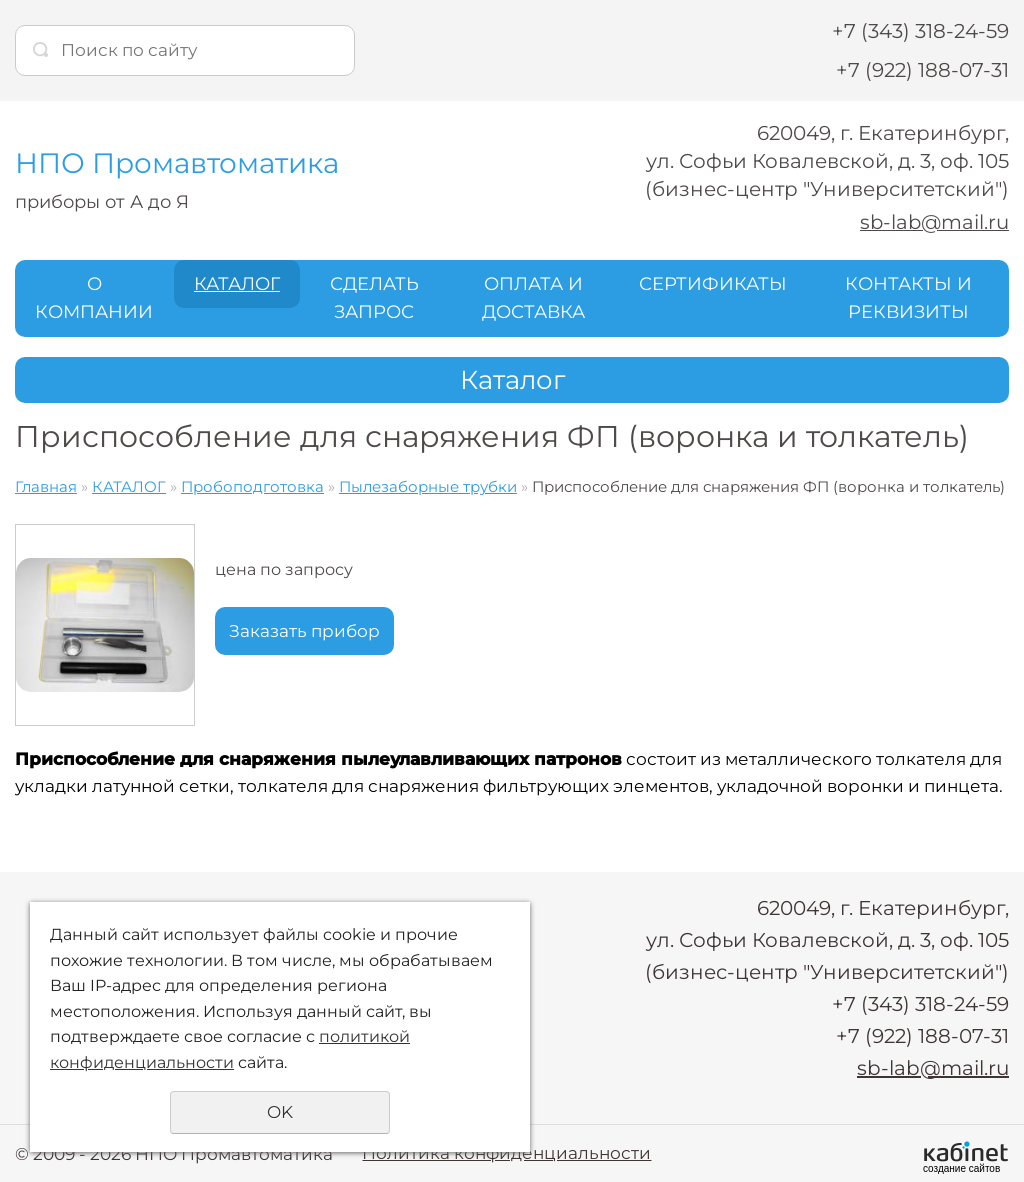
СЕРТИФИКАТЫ (713, 283)
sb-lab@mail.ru (933, 222)
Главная (46, 486)
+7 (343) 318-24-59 (920, 31)
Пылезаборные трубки (428, 486)
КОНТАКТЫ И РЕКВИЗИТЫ (908, 297)
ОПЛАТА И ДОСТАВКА (533, 297)
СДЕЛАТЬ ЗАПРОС (374, 297)
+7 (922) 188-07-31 (922, 70)
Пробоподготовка (252, 486)
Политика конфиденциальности (506, 1152)
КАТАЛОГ (237, 283)
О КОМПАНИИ (94, 297)
